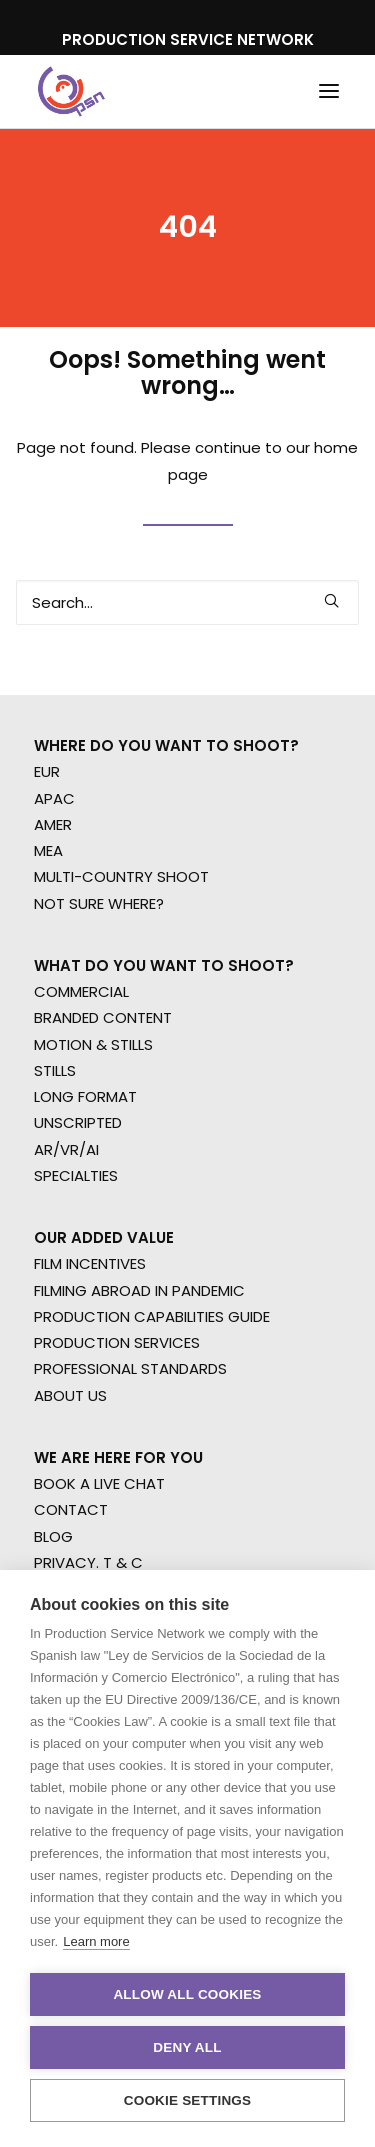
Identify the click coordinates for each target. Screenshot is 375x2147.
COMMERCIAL (81, 991)
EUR (47, 771)
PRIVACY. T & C (88, 1562)
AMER (53, 824)
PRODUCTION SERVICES (117, 1342)
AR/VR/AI (66, 1149)
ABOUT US (70, 1395)
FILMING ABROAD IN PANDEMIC (139, 1290)
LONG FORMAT (85, 1096)
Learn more (96, 1941)
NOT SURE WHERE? (99, 903)
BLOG (53, 1536)
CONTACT (71, 1509)
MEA (48, 850)
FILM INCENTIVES (90, 1263)
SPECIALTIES (76, 1175)
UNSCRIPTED (78, 1122)
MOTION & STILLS (93, 1044)
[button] (329, 91)
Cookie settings (188, 2100)
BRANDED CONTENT (103, 1017)
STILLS (55, 1070)
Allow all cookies (187, 1994)
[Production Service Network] (71, 91)
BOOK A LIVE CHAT (99, 1483)
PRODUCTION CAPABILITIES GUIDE (152, 1316)
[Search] (187, 602)
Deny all (187, 2047)
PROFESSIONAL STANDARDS (130, 1368)
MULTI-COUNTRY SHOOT (121, 876)
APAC (54, 798)
